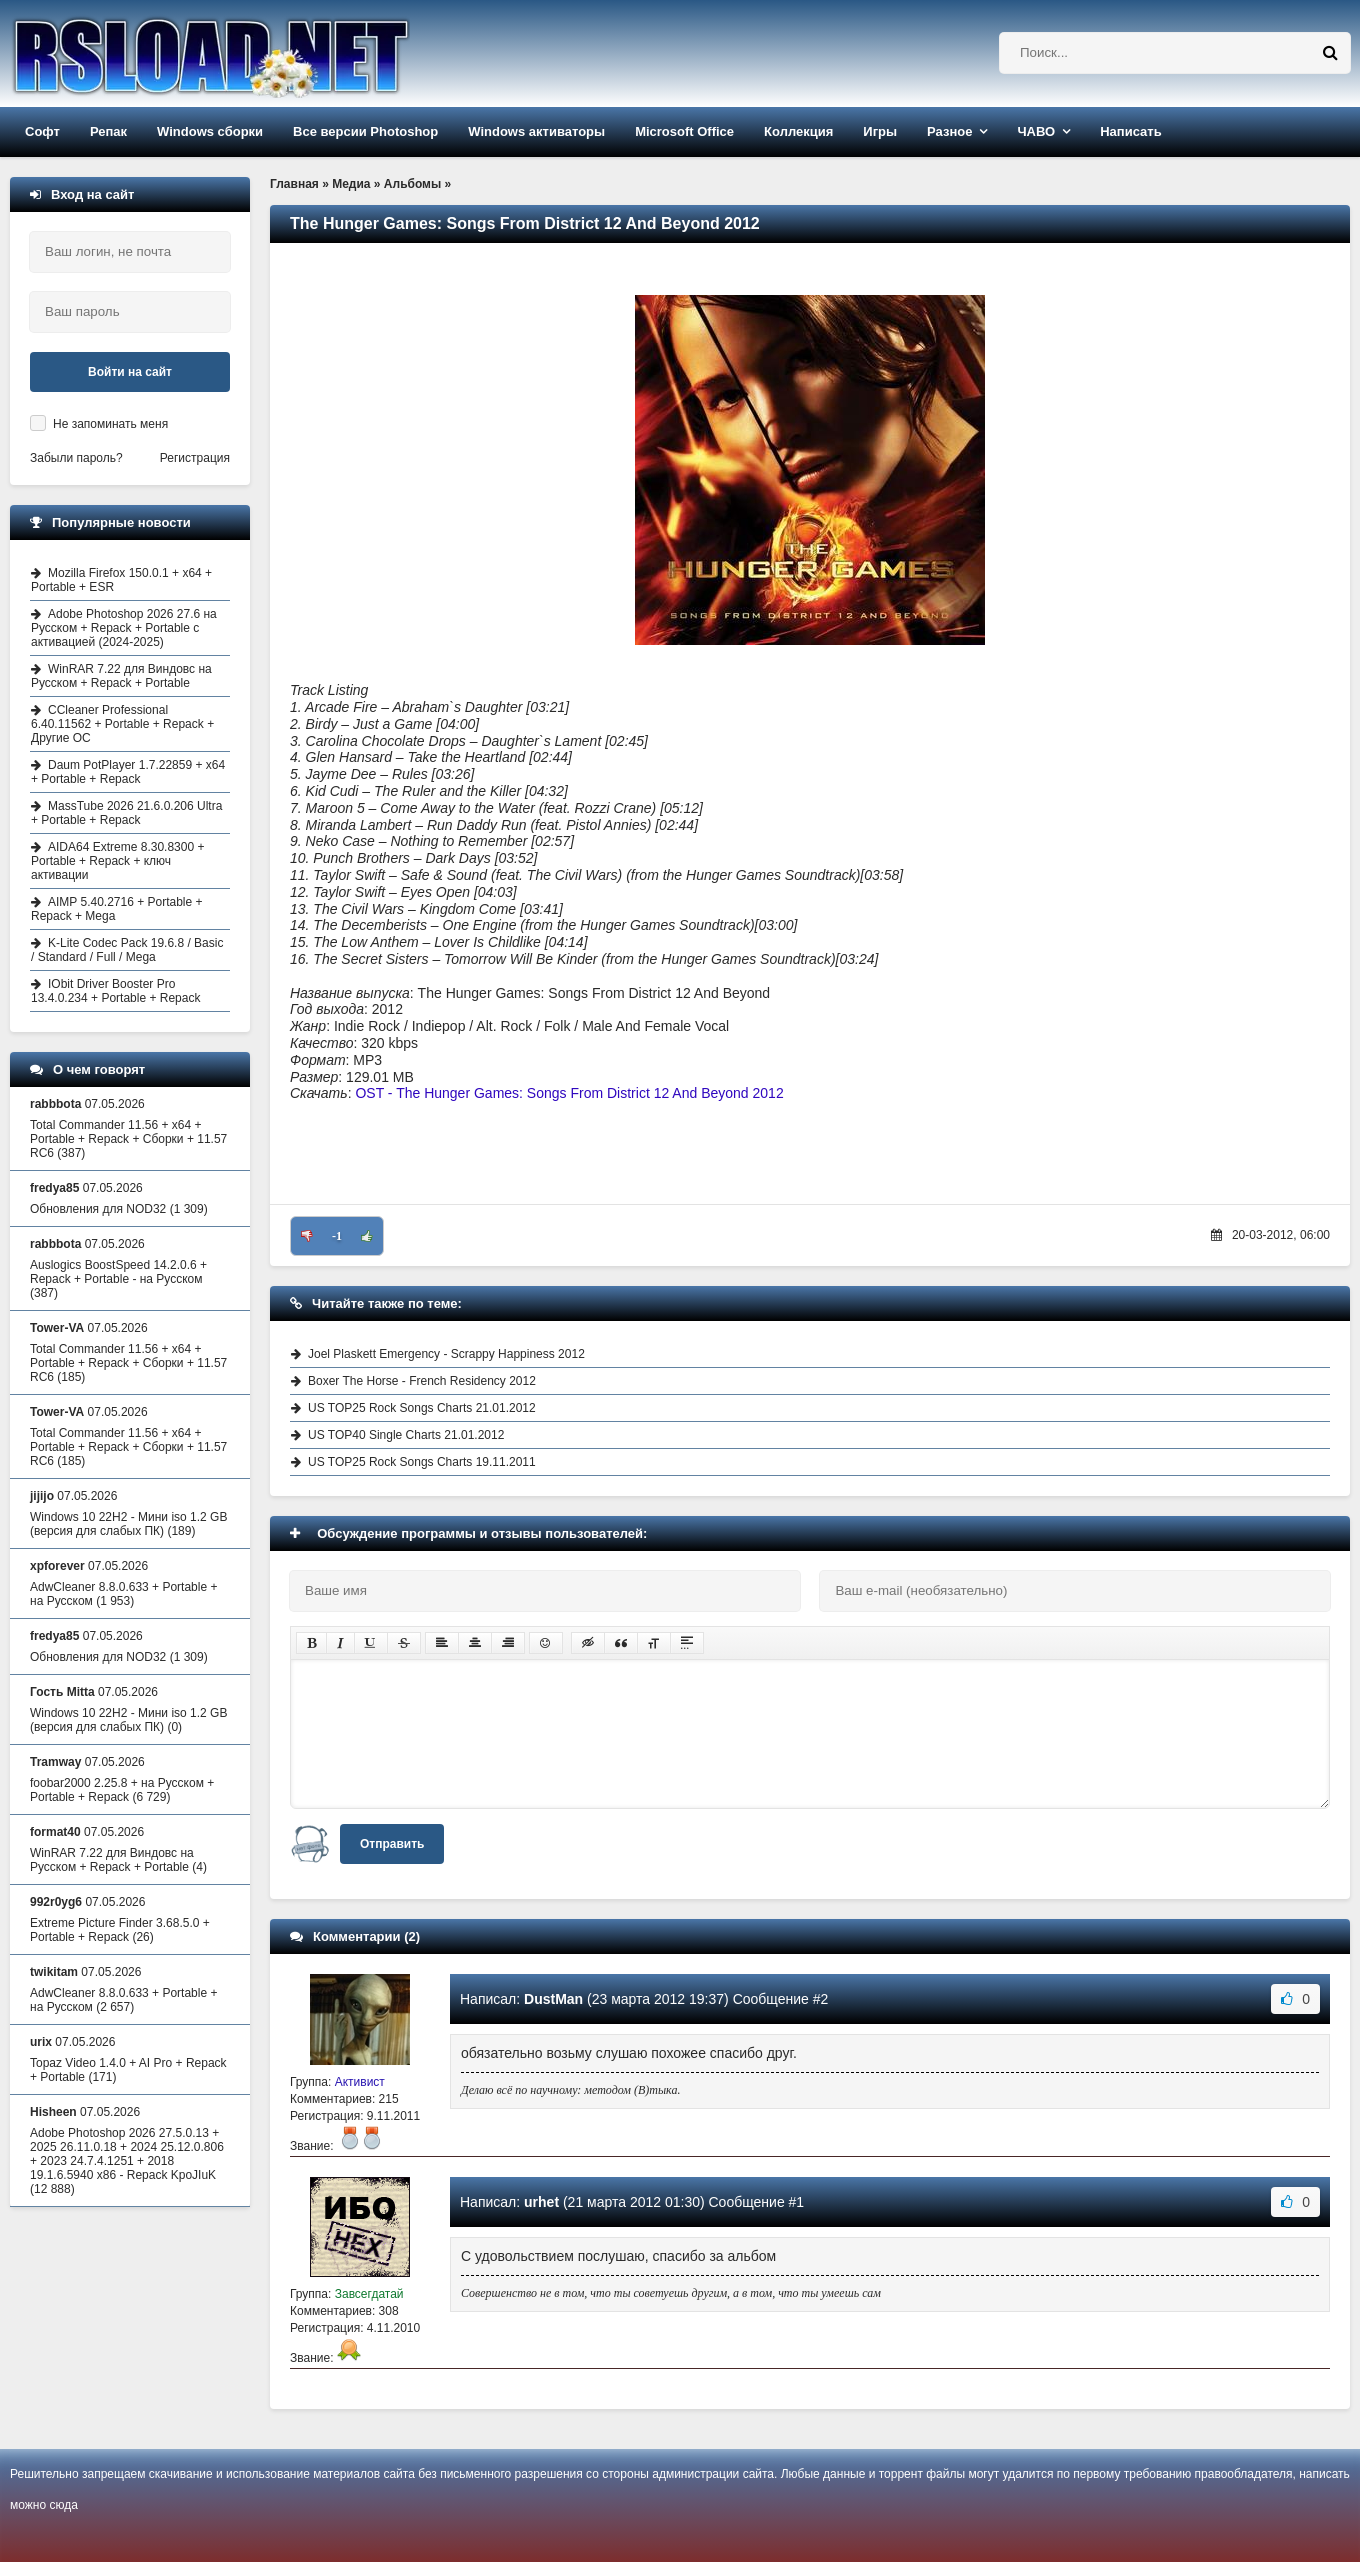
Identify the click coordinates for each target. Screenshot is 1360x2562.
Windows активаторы (536, 131)
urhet (541, 2202)
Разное (949, 131)
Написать (1130, 131)
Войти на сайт (130, 372)
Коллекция (798, 131)
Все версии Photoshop (365, 131)
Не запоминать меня (110, 424)
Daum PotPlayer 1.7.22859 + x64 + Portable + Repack (128, 772)
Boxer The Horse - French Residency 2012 (422, 1381)
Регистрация (195, 458)
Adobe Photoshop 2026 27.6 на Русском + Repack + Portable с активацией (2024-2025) (124, 628)
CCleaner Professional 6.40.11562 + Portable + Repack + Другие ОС (122, 724)
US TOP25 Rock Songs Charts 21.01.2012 (422, 1408)
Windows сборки (210, 131)
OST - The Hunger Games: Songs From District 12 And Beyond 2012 (569, 1093)
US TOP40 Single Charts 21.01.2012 (406, 1435)
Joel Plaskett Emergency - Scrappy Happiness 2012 (446, 1354)
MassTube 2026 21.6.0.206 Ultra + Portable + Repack (126, 813)
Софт (42, 131)
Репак (108, 131)
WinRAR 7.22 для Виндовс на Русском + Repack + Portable (121, 676)
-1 (337, 1236)
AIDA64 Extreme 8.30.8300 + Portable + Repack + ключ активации (117, 861)
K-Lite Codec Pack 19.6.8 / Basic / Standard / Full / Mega (127, 950)
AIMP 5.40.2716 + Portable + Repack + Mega (117, 909)
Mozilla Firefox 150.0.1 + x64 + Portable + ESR (121, 580)
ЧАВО (1036, 131)
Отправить (392, 1844)
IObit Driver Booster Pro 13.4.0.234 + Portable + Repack (115, 991)
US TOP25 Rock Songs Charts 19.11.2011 (422, 1462)
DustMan (553, 1999)
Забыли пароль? (76, 458)
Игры (880, 131)
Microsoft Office (684, 131)
